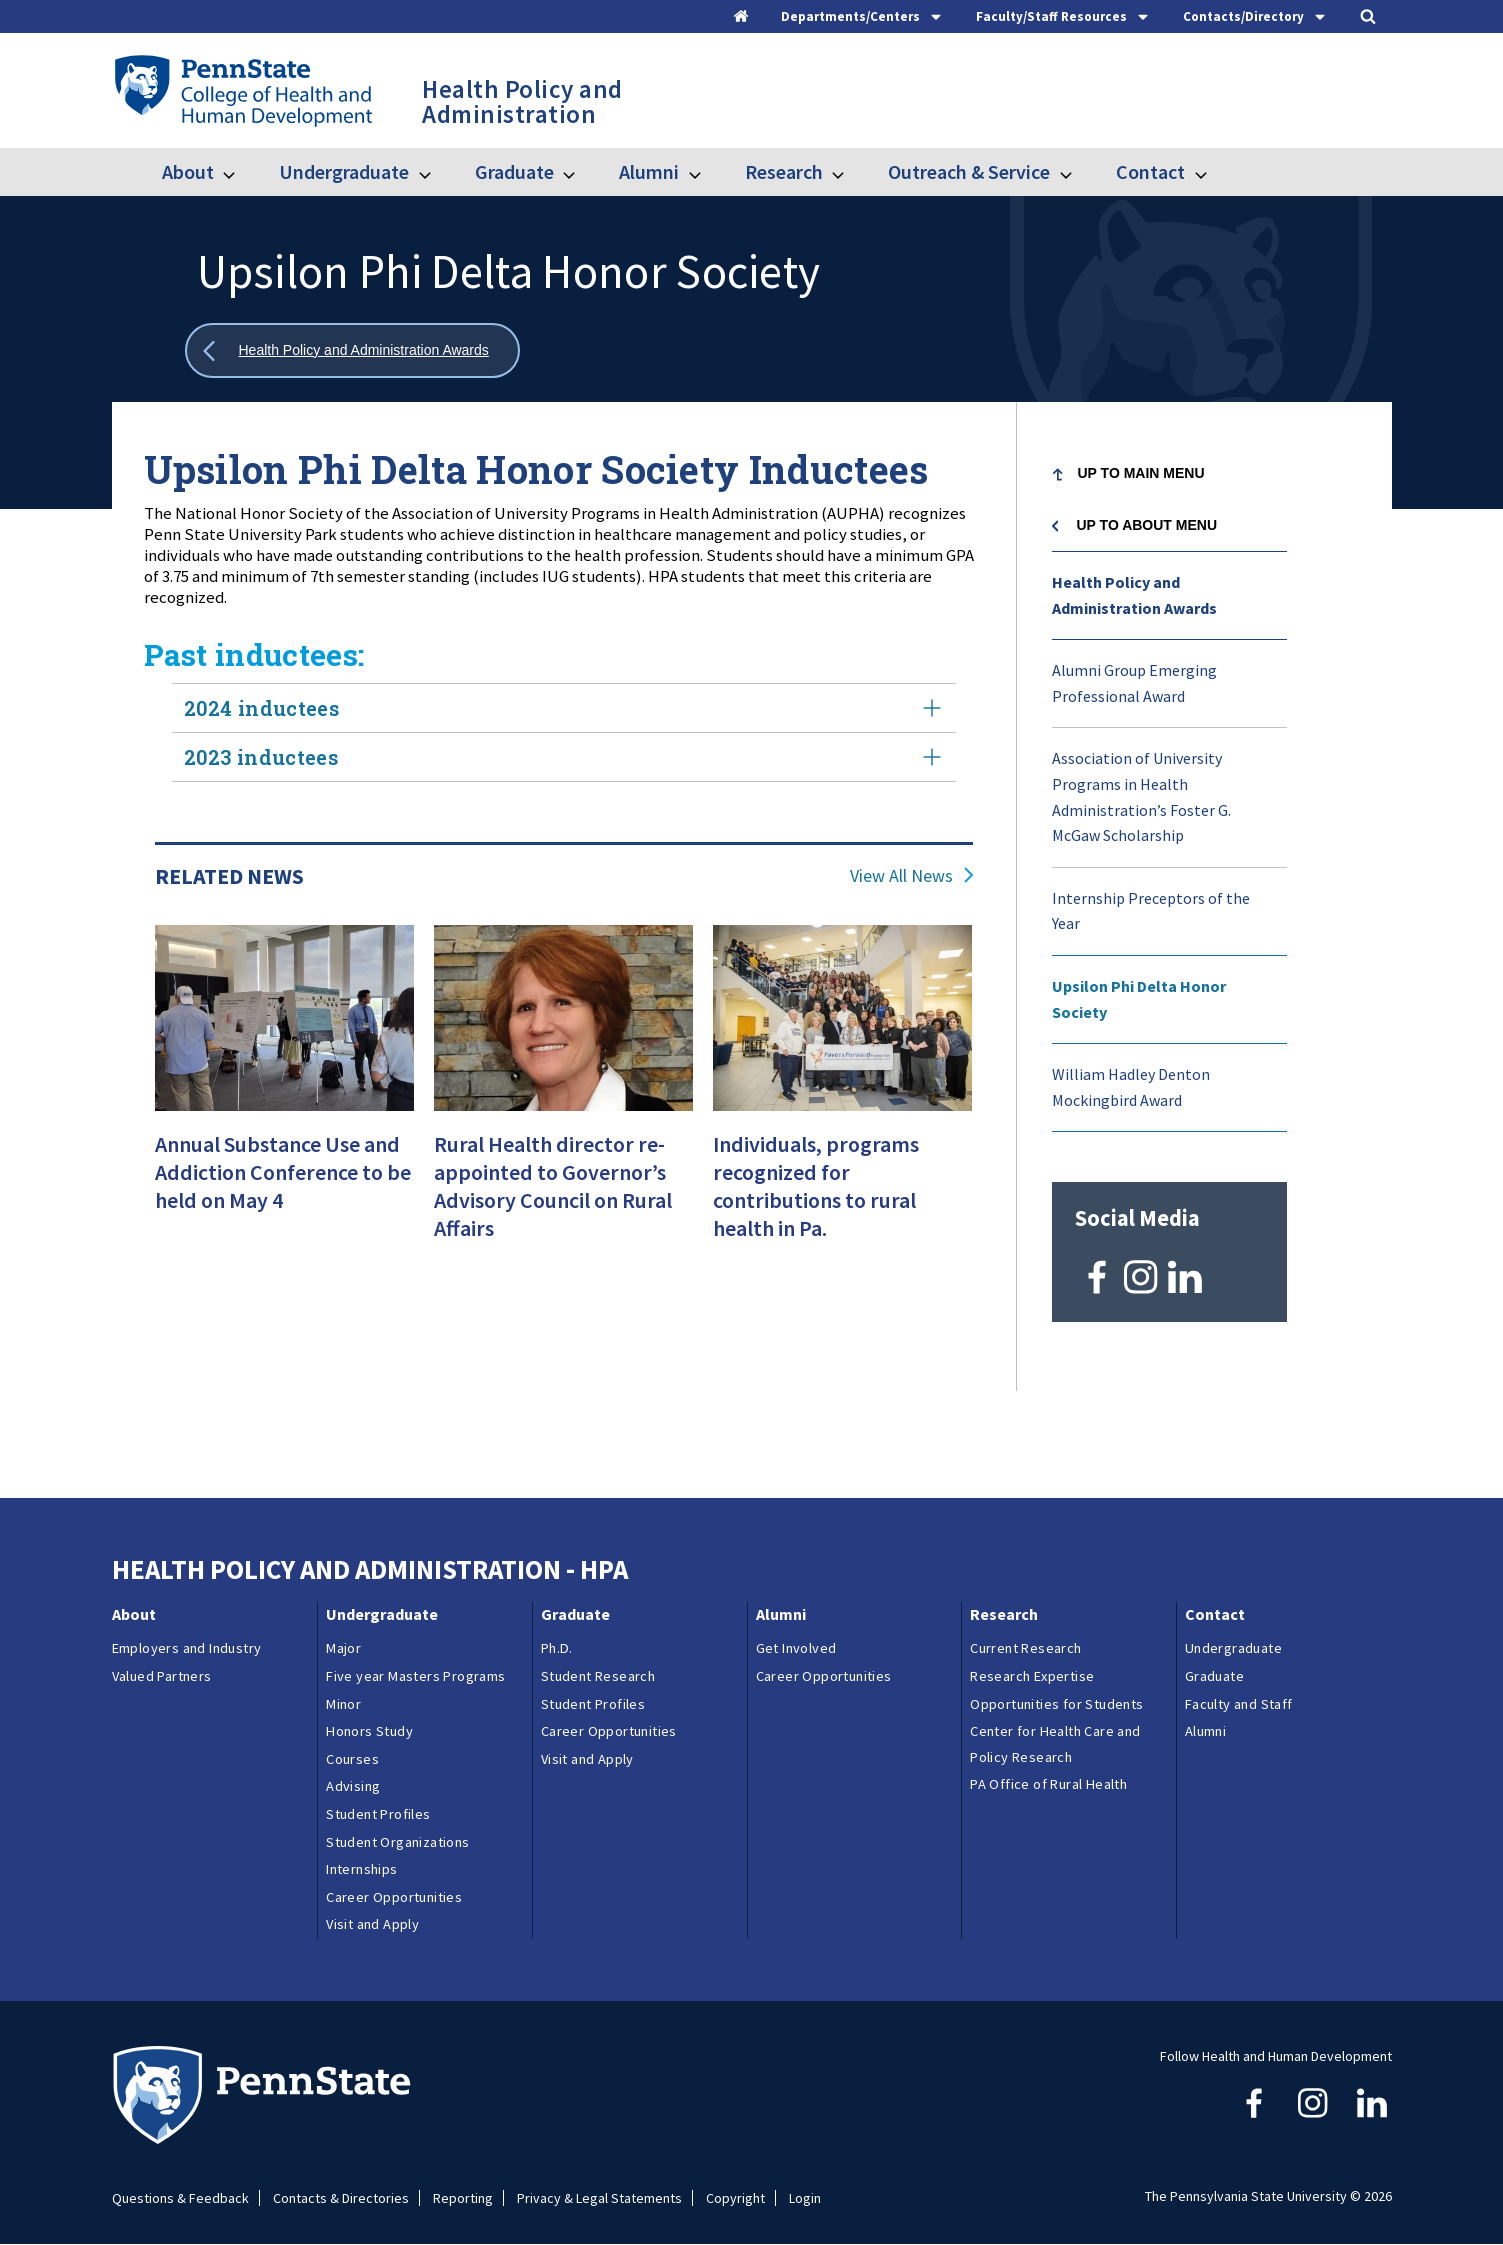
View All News (901, 876)
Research (784, 171)
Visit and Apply (372, 1924)
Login (805, 2198)
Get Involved (796, 1648)
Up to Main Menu (1141, 473)
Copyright (735, 2198)
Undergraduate (344, 171)
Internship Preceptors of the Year (1151, 911)
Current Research (1025, 1648)
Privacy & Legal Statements (599, 2198)
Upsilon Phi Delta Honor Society (1139, 999)
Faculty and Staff (1239, 1704)
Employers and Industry (187, 1648)
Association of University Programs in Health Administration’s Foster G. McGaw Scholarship (1141, 796)
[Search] (1368, 16)
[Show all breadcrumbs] (353, 350)
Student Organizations (397, 1842)
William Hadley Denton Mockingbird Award (1131, 1087)
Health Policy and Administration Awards (1134, 595)
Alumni (649, 171)
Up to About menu (1147, 525)
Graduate (514, 171)
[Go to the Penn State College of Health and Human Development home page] (242, 90)
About (188, 171)
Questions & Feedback (180, 2198)
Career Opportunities (394, 1897)
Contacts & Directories (341, 2198)
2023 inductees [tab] (564, 757)
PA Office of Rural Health (1048, 1784)
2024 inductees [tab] (564, 708)
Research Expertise (1032, 1676)
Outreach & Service (969, 171)
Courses (352, 1759)
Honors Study (369, 1731)
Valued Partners (162, 1676)
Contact (1150, 171)
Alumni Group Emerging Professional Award (1134, 683)
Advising (353, 1786)
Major (343, 1648)
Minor (343, 1704)
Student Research (598, 1676)
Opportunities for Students (1056, 1704)
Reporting (463, 2198)
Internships (361, 1869)
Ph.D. (557, 1648)
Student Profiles (378, 1814)
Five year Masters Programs (415, 1676)
